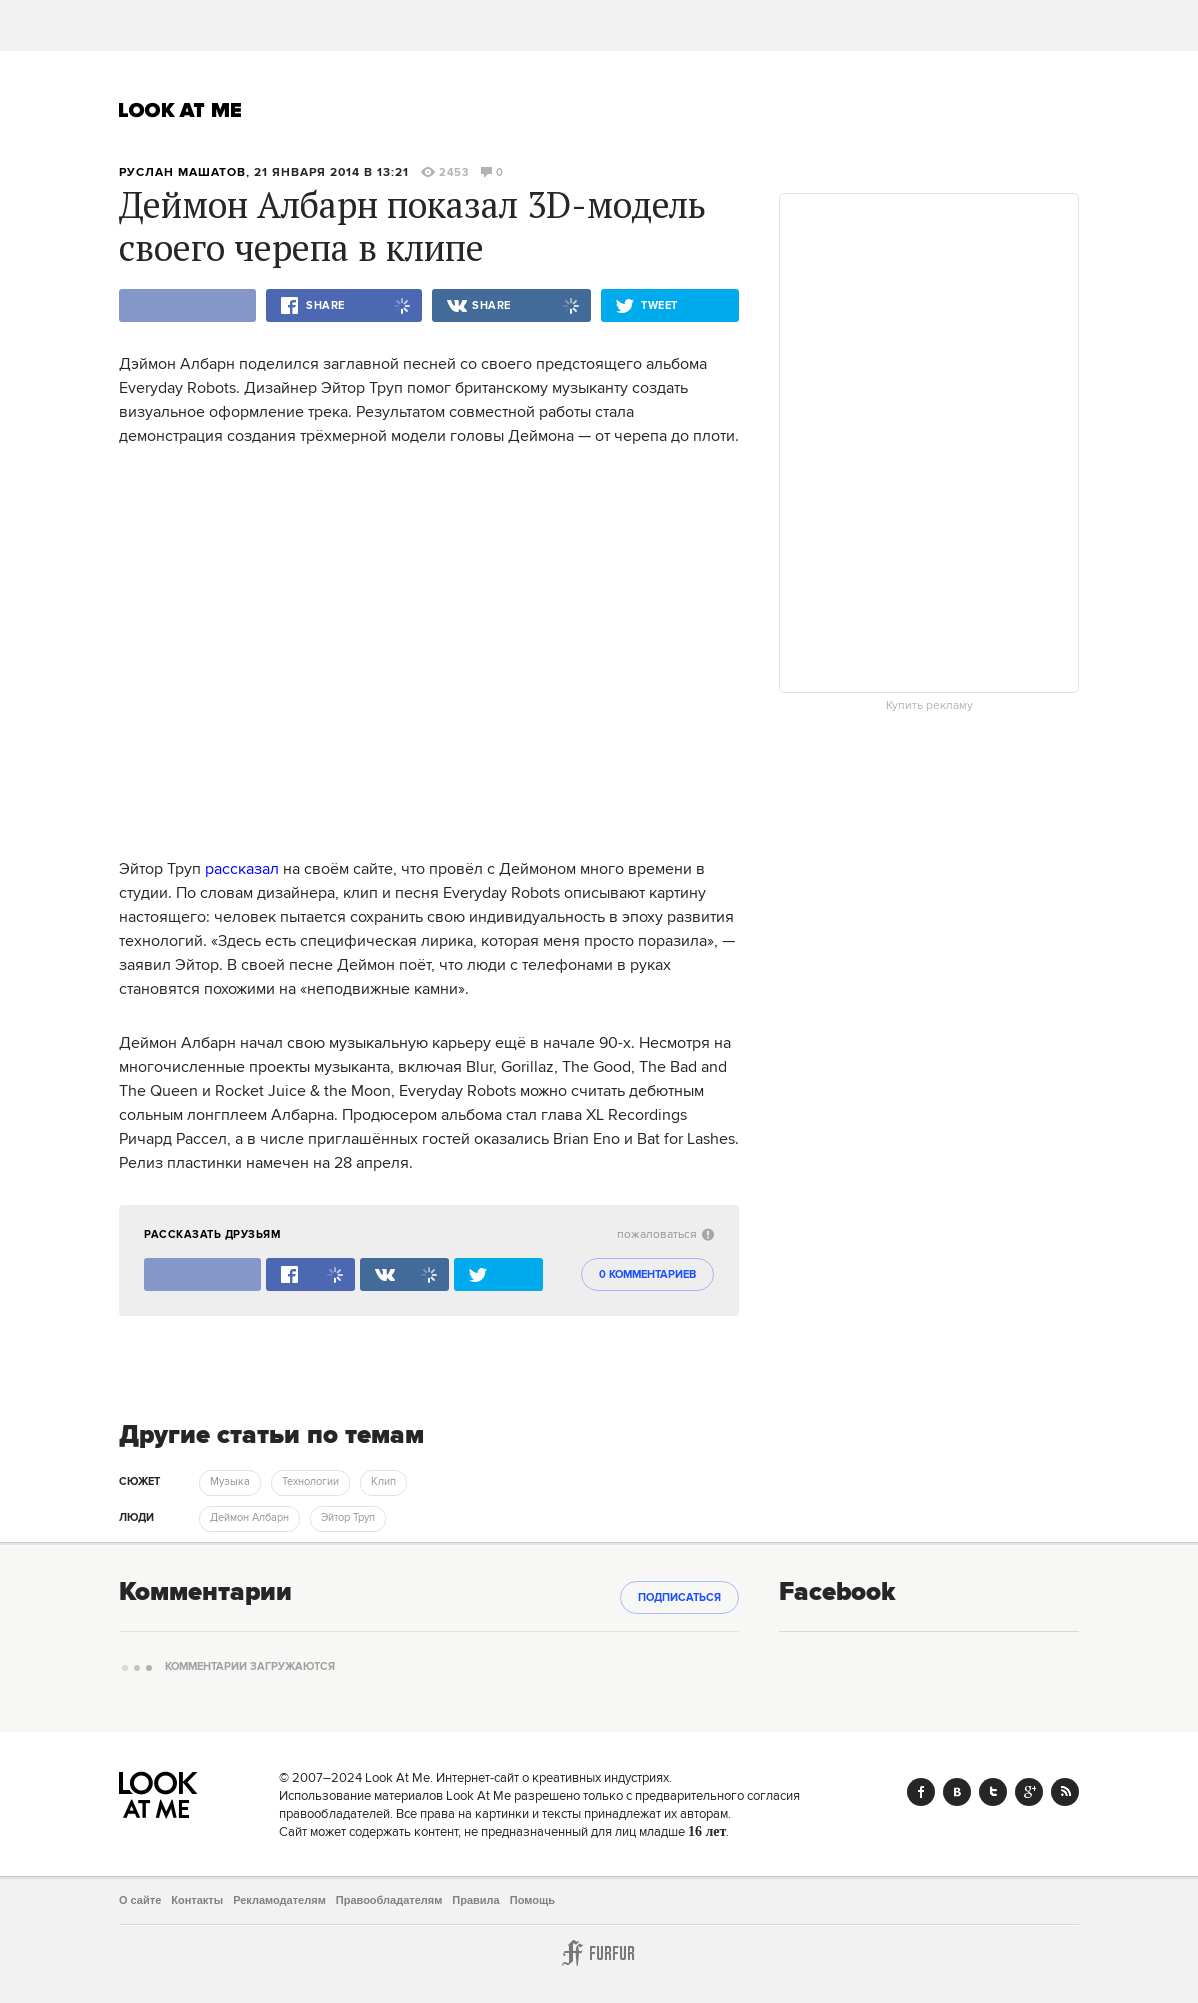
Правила (475, 1900)
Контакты (197, 1900)
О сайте (140, 1900)
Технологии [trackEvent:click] (310, 1482)
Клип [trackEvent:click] (383, 1482)
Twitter (993, 1792)
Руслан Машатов (182, 172)
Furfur (599, 1953)
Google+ (1029, 1792)
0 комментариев (647, 1275)
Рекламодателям (279, 1900)
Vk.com (957, 1792)
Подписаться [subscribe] (679, 1598)
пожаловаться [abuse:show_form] (665, 1234)
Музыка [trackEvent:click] (230, 1482)
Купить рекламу (929, 706)
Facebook (921, 1792)
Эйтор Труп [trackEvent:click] (348, 1518)
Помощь (532, 1900)
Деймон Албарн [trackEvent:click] (249, 1518)
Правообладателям (389, 1900)
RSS (1065, 1792)
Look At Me (180, 110)
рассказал (242, 869)
